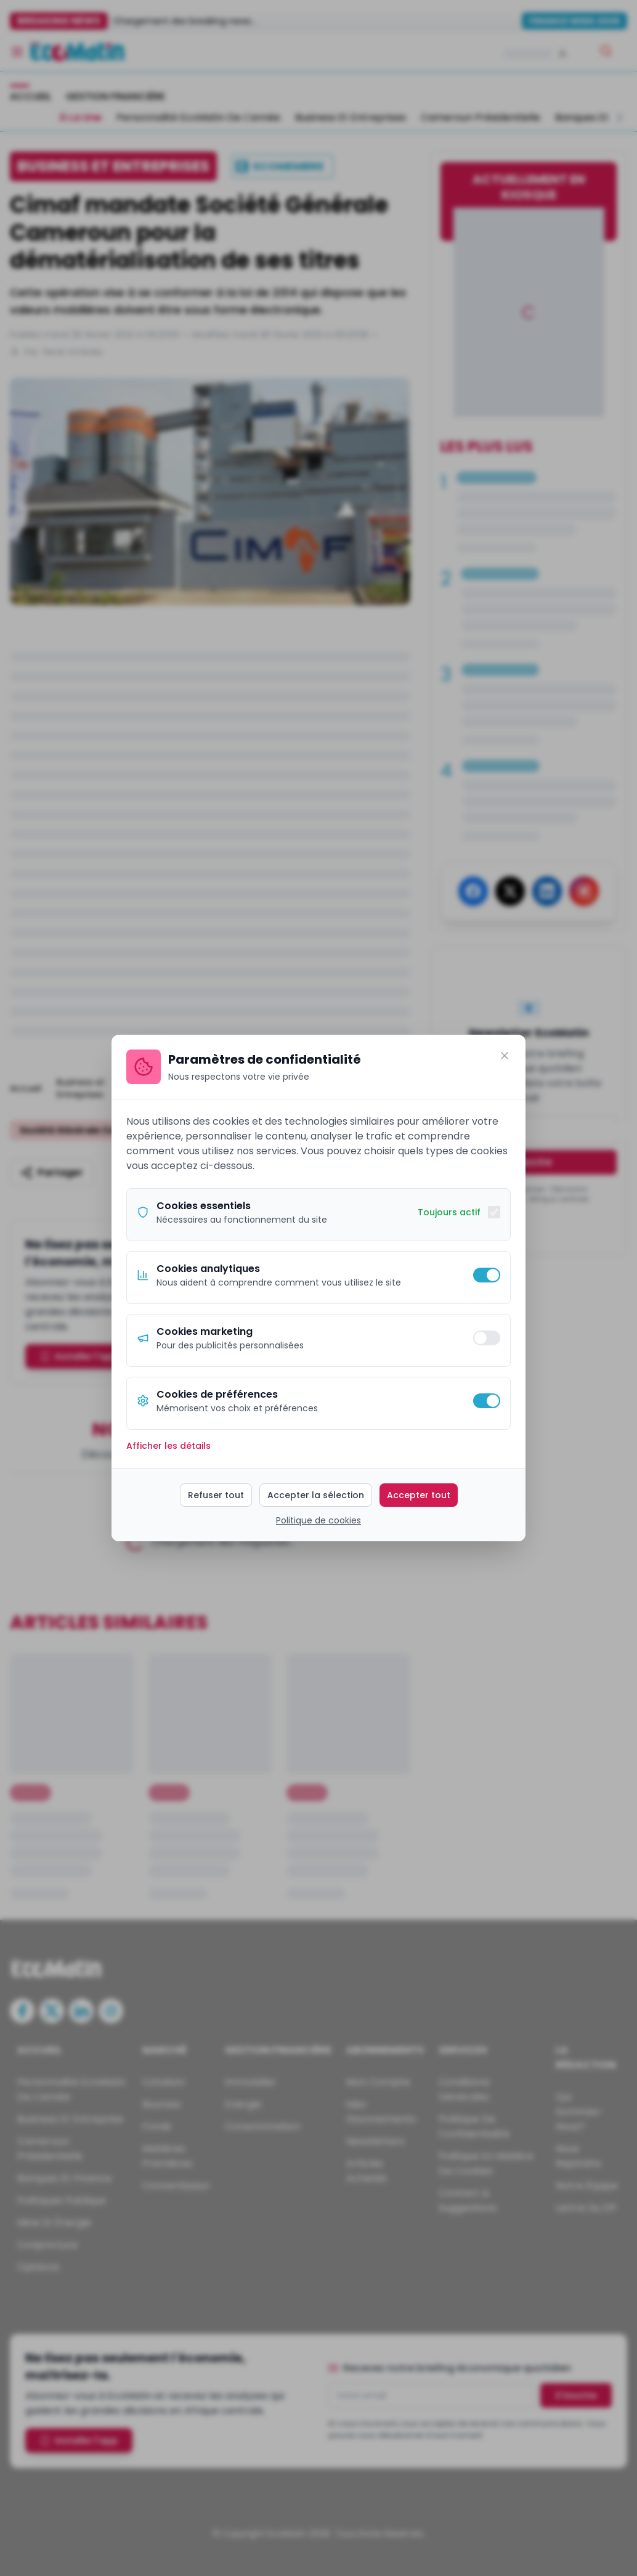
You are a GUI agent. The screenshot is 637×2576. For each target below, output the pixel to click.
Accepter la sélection (315, 1495)
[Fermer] (504, 1056)
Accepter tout (418, 1495)
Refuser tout (216, 1495)
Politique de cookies (318, 1520)
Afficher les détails (168, 1446)
